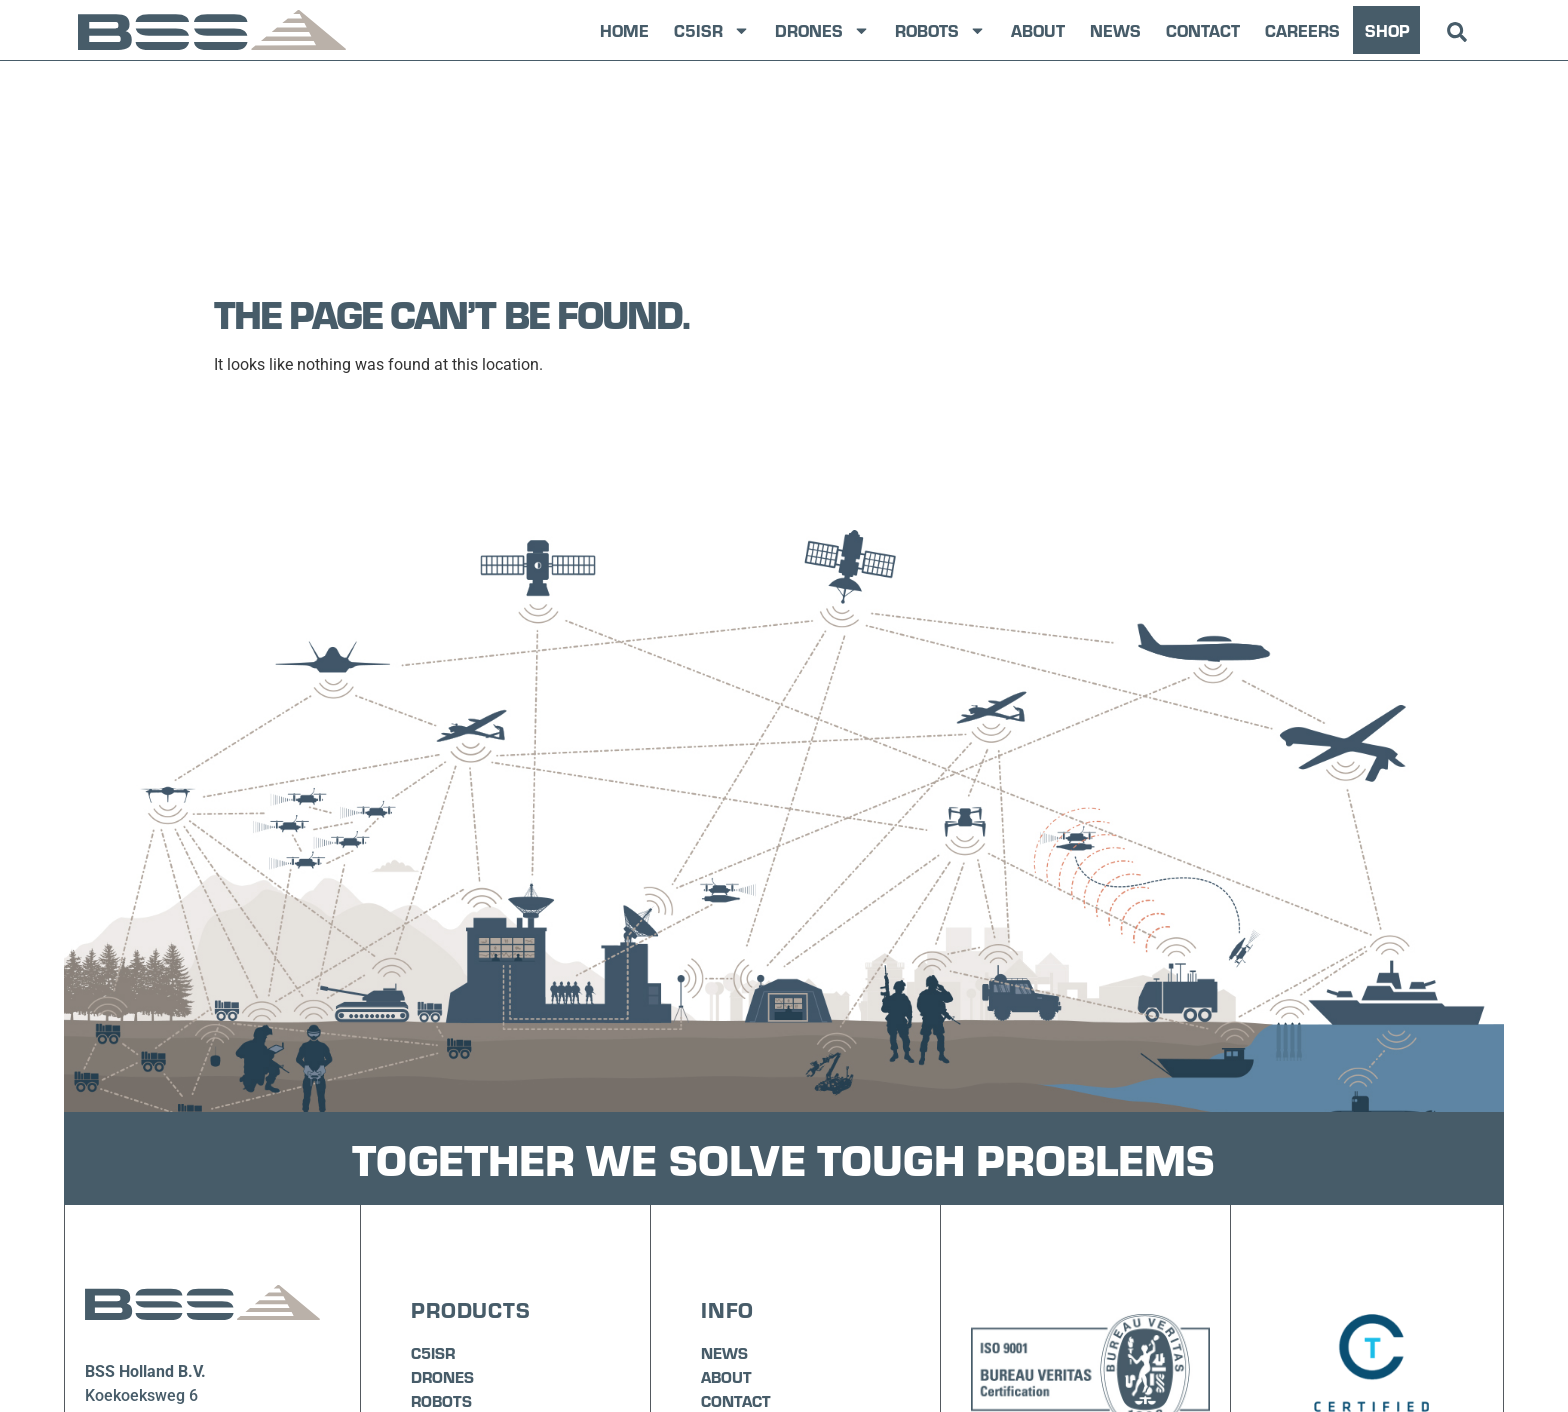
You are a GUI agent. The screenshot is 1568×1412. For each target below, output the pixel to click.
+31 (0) (111, 1281)
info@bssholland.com (162, 1305)
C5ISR (712, 30)
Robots (940, 30)
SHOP (1387, 30)
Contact (1203, 30)
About (1038, 30)
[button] (1457, 32)
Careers (1302, 30)
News (1115, 30)
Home (624, 30)
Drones (822, 30)
